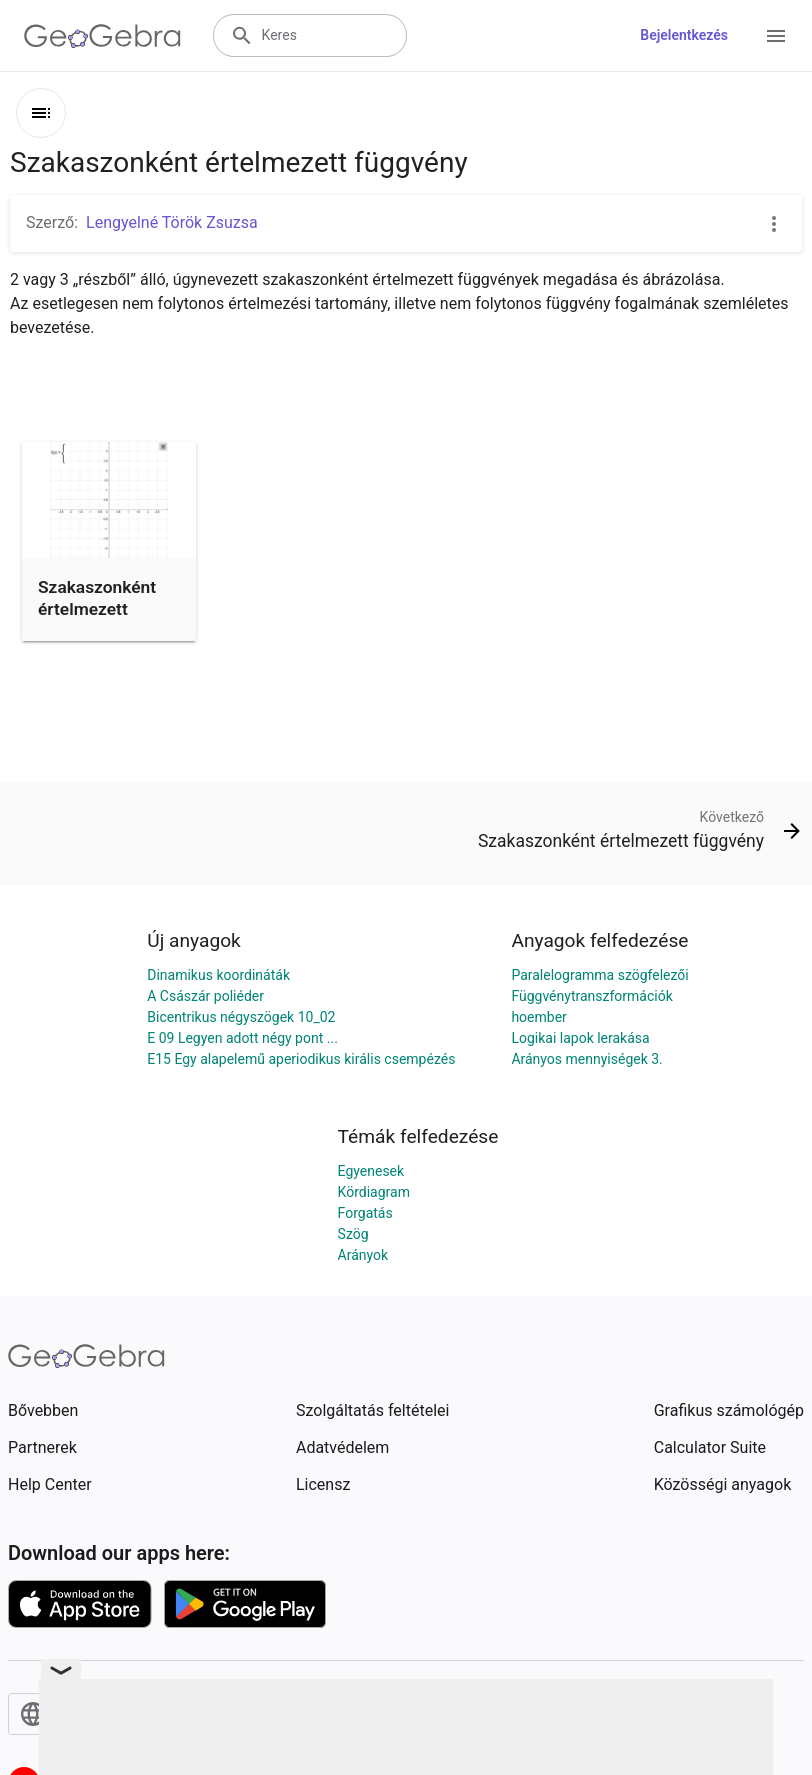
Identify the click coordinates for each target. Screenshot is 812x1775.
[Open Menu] (776, 36)
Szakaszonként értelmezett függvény (97, 609)
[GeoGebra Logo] (102, 36)
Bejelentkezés (684, 35)
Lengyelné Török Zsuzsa (172, 222)
